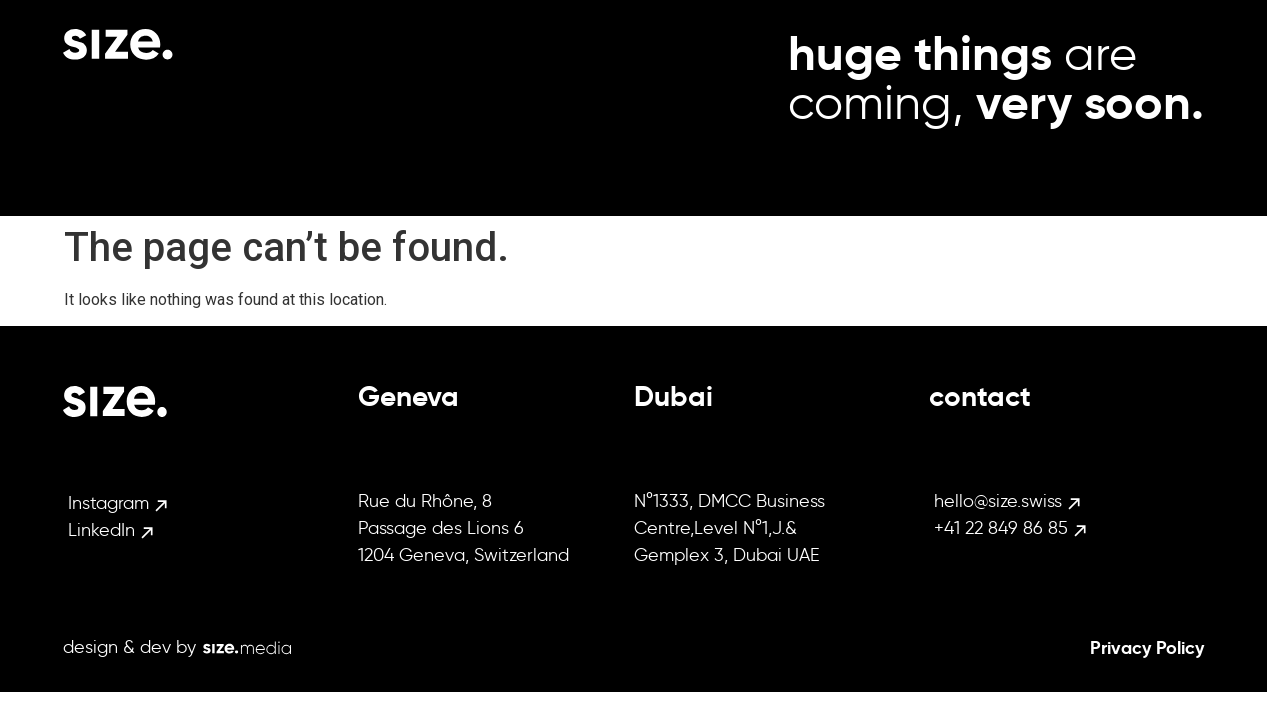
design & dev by (129, 647)
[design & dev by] (247, 648)
